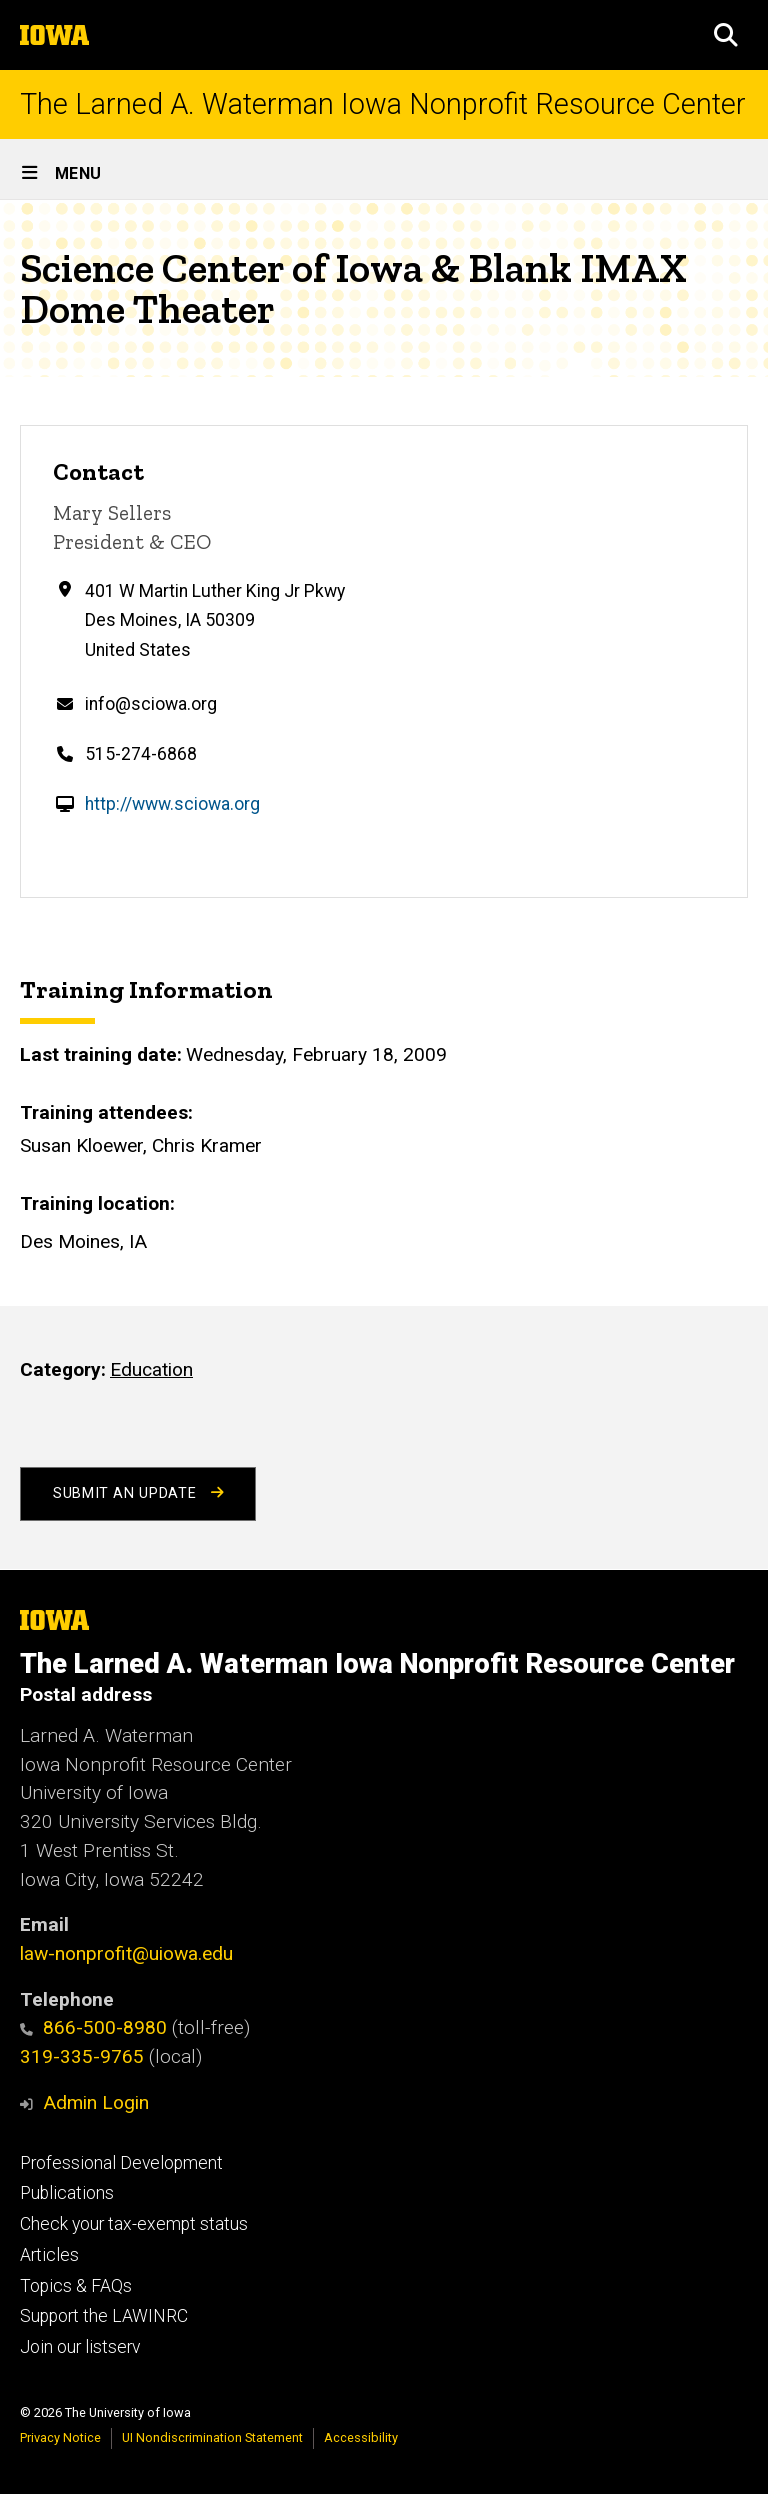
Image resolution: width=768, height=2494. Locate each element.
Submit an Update (138, 1493)
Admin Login (96, 2102)
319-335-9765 (82, 2056)
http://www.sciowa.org (172, 804)
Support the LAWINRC (104, 2316)
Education (151, 1369)
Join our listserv (80, 2347)
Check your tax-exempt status (134, 2224)
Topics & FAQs (76, 2286)
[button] (726, 35)
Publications (67, 2193)
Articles (49, 2255)
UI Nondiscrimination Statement (212, 2437)
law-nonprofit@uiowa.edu (126, 1953)
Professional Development (121, 2163)
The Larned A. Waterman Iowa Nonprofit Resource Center (383, 104)
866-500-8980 (93, 2027)
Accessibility (361, 2437)
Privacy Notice (60, 2437)
